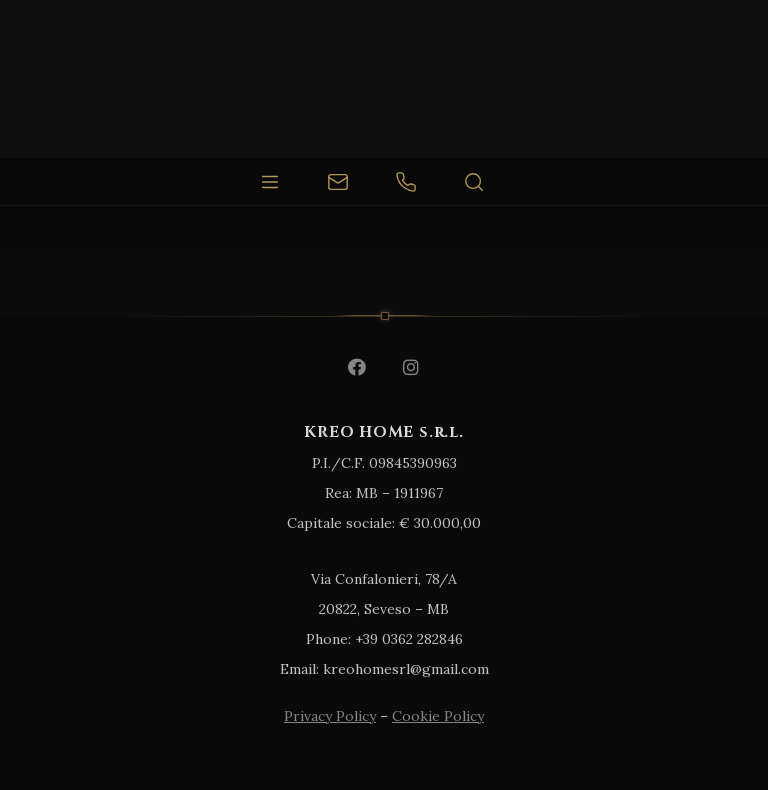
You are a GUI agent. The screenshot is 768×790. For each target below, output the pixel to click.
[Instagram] (411, 367)
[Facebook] (357, 367)
